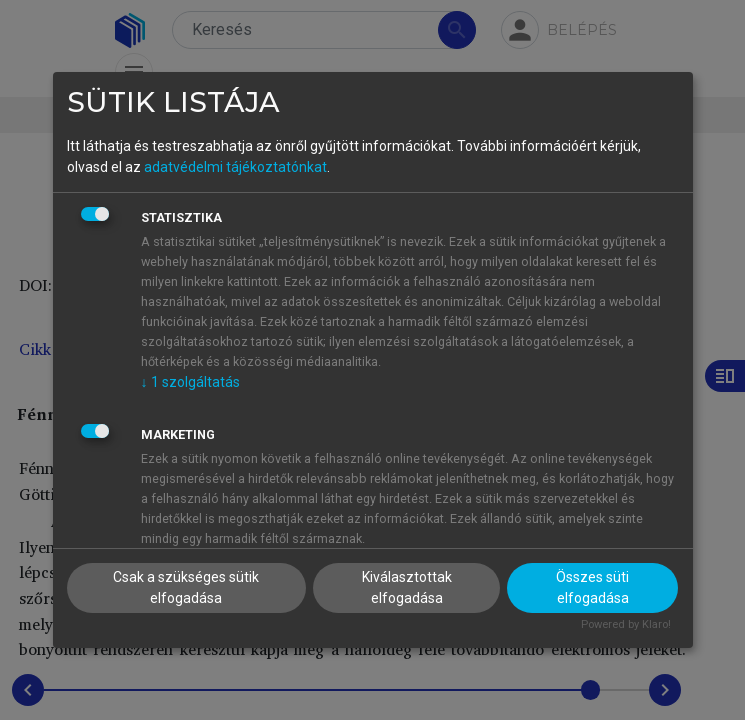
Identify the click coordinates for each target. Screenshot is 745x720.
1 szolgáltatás (190, 382)
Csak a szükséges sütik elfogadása (186, 587)
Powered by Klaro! (626, 624)
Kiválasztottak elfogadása (407, 587)
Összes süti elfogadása (592, 587)
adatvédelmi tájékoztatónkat (235, 167)
